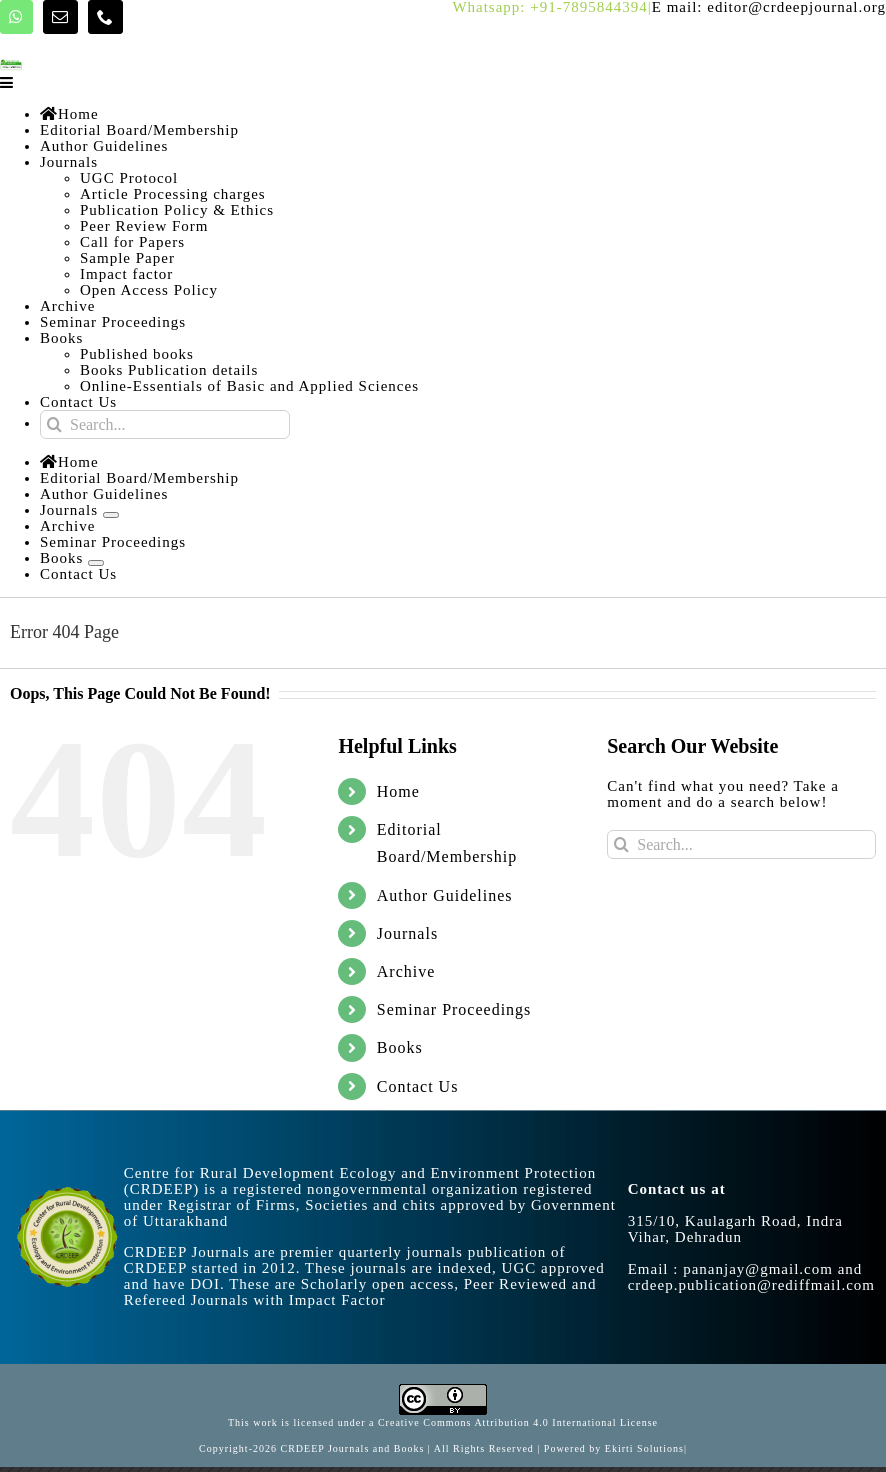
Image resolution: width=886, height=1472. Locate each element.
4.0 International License (594, 1422)
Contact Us (418, 1086)
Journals (407, 933)
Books (400, 1047)
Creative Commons (426, 1422)
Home (398, 791)
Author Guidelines (445, 895)
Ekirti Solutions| (646, 1448)
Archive (406, 971)
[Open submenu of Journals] (111, 515)
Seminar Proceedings (454, 1009)
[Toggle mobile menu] (8, 82)
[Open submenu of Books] (96, 563)
